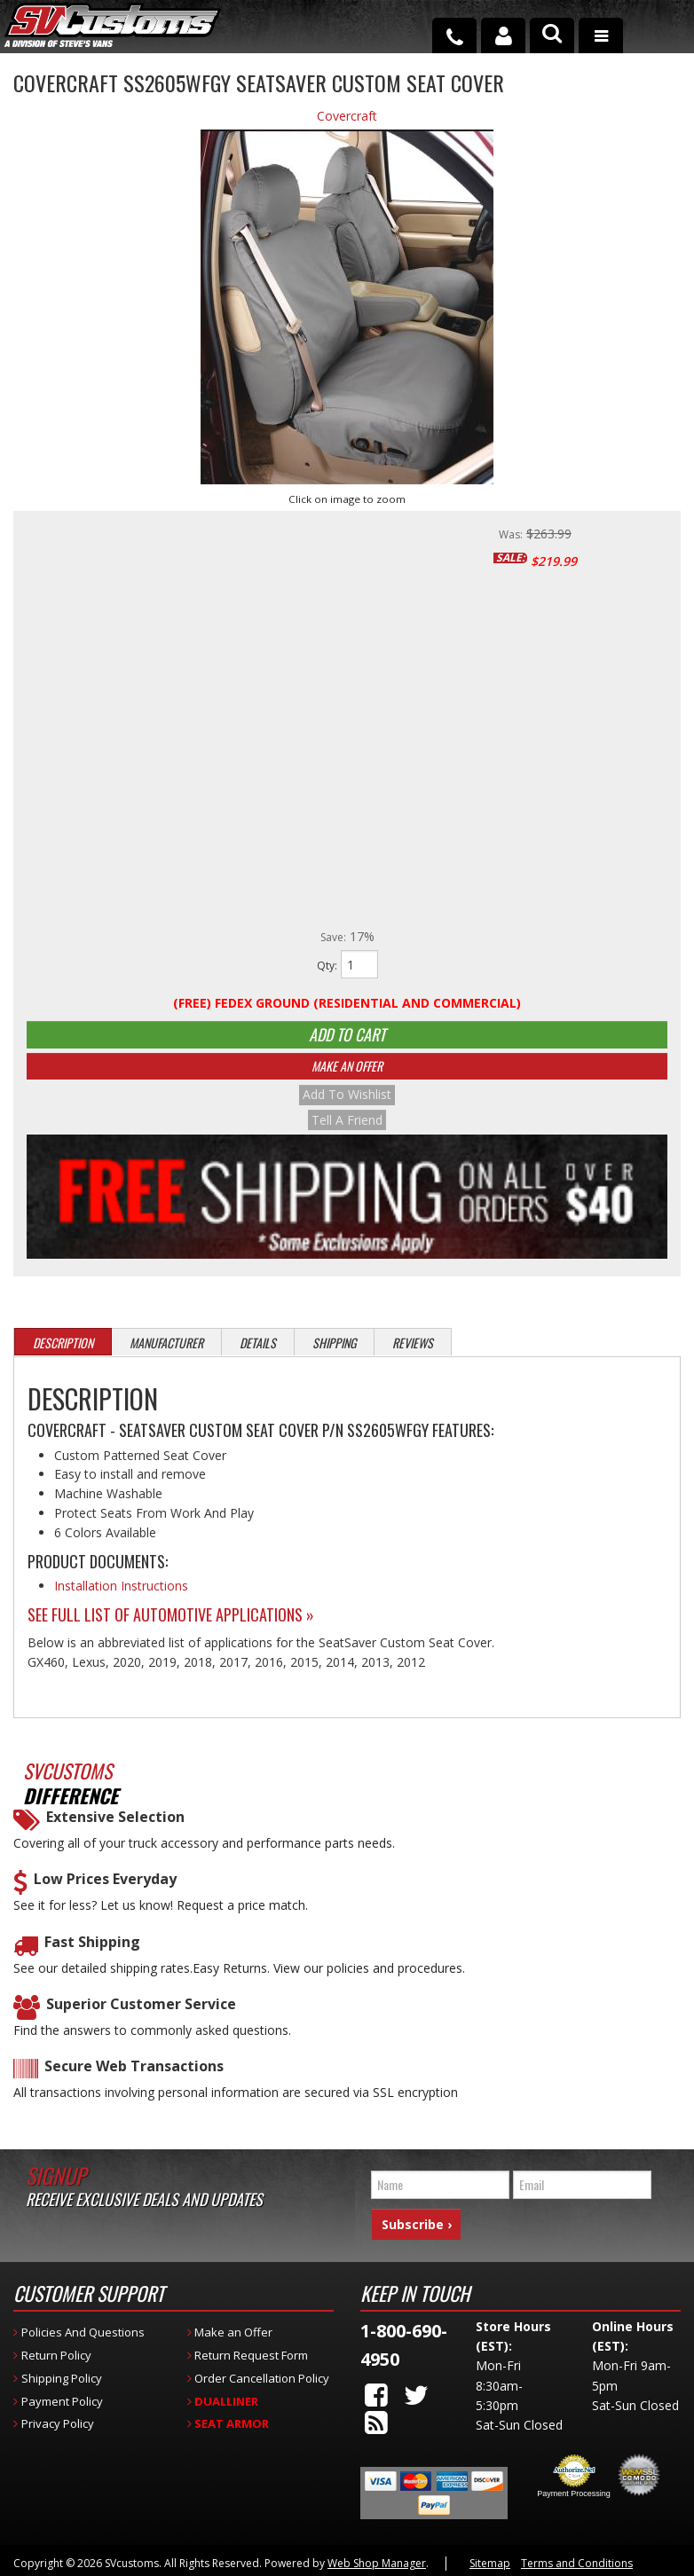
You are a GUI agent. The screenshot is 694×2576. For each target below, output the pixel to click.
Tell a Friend (347, 1133)
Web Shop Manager (376, 2561)
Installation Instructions (121, 1598)
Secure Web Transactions (134, 2079)
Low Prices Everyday (105, 1892)
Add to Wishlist (347, 1111)
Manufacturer (166, 1356)
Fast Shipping (92, 1955)
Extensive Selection (115, 1830)
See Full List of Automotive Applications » (171, 1627)
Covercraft (347, 115)
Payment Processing (574, 2491)
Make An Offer (347, 1082)
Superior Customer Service (141, 2017)
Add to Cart (347, 1041)
